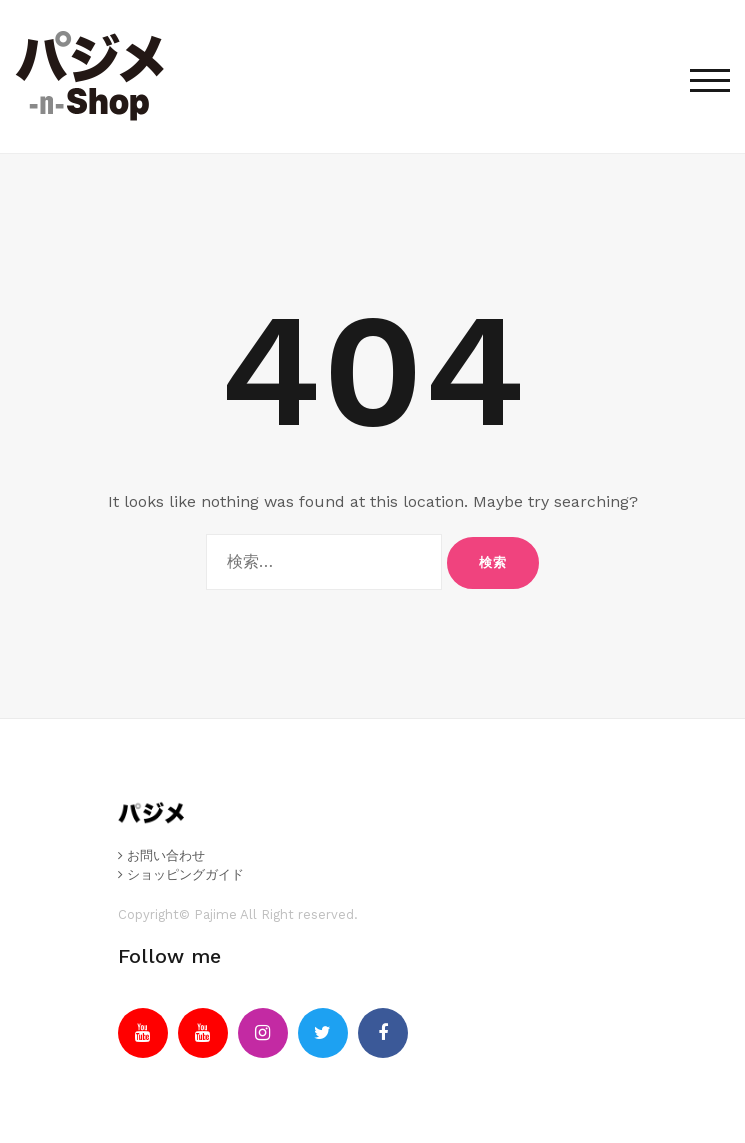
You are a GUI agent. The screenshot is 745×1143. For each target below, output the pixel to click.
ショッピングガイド (181, 874)
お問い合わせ (161, 855)
